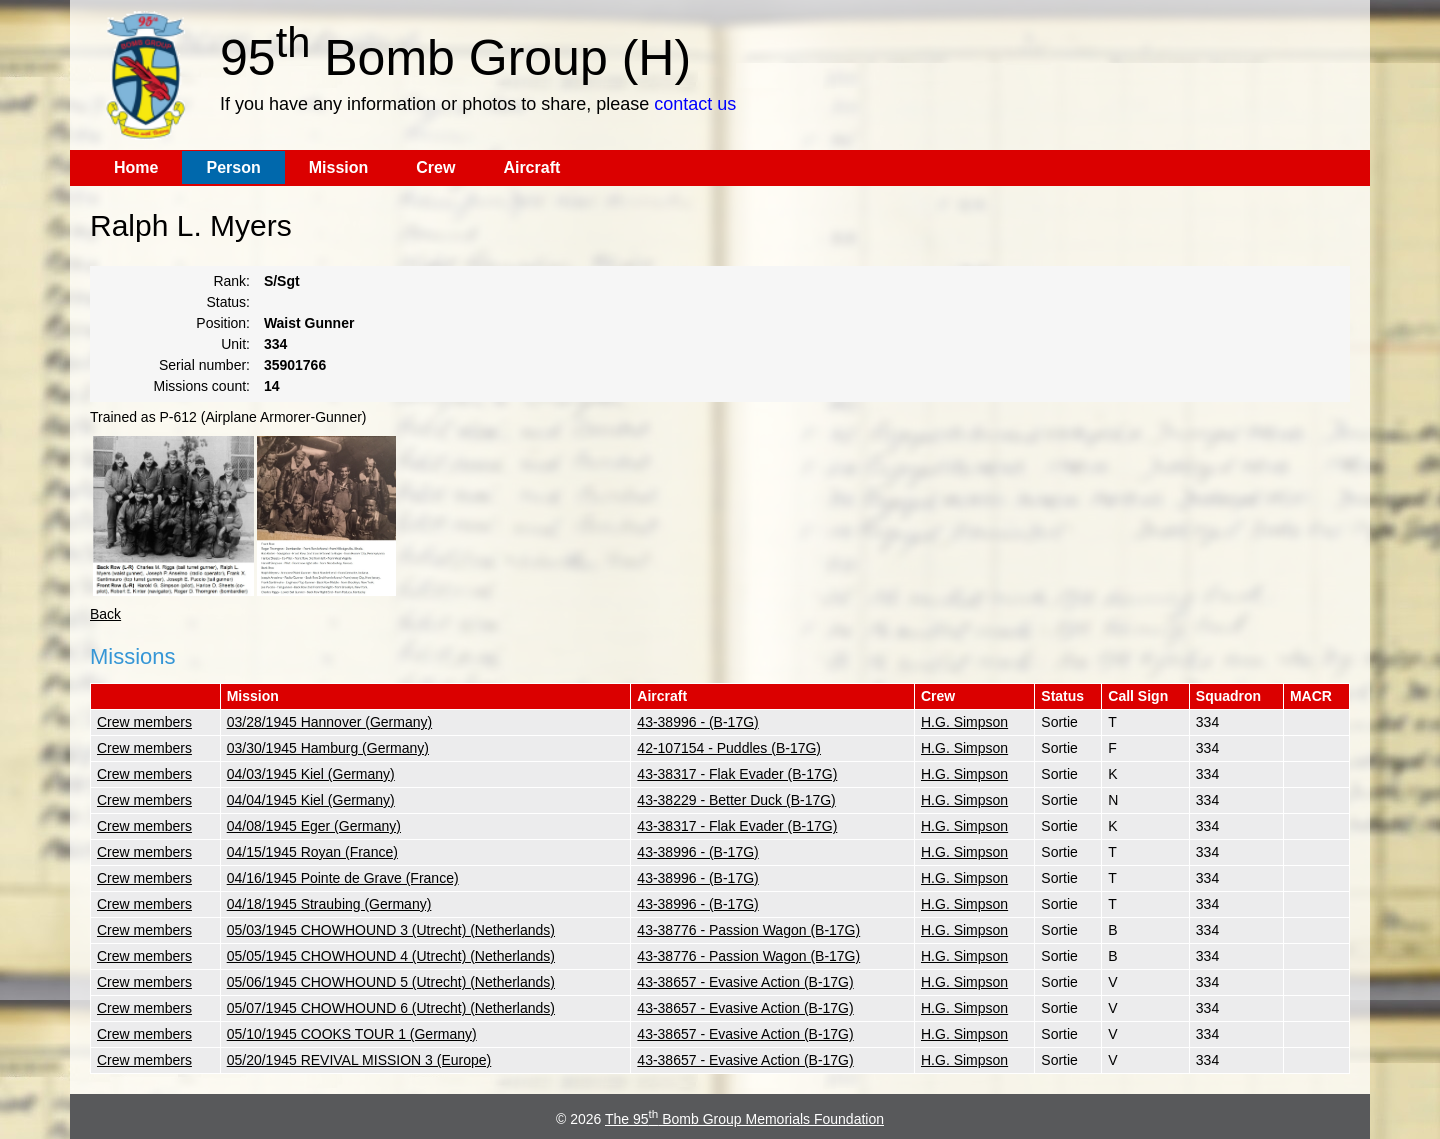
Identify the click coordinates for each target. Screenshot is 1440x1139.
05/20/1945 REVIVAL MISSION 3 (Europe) (359, 1060)
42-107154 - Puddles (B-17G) (729, 748)
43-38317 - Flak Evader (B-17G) (737, 774)
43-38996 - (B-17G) (697, 722)
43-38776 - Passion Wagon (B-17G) (748, 930)
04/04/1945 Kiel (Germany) (311, 800)
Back (105, 614)
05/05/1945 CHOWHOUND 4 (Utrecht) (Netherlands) (391, 956)
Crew (435, 167)
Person (233, 167)
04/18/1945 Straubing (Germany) (329, 904)
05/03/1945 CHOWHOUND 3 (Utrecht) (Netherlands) (391, 930)
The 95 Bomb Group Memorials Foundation (744, 1119)
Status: (228, 302)
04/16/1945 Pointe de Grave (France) (343, 878)
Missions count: (202, 386)
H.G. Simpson (964, 722)
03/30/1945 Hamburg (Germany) (328, 748)
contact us (695, 104)
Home (136, 167)
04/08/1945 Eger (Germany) (314, 826)
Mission (339, 167)
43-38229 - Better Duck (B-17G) (736, 800)
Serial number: (204, 365)
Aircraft (531, 167)
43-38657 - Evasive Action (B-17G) (745, 982)
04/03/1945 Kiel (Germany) (311, 774)
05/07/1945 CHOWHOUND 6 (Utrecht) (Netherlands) (391, 1008)
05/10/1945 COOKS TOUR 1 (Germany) (352, 1034)
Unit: (235, 344)
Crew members (144, 722)
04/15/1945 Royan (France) (312, 852)
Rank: (231, 281)
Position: (223, 323)
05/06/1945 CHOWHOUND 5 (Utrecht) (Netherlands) (391, 982)
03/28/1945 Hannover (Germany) (329, 722)
